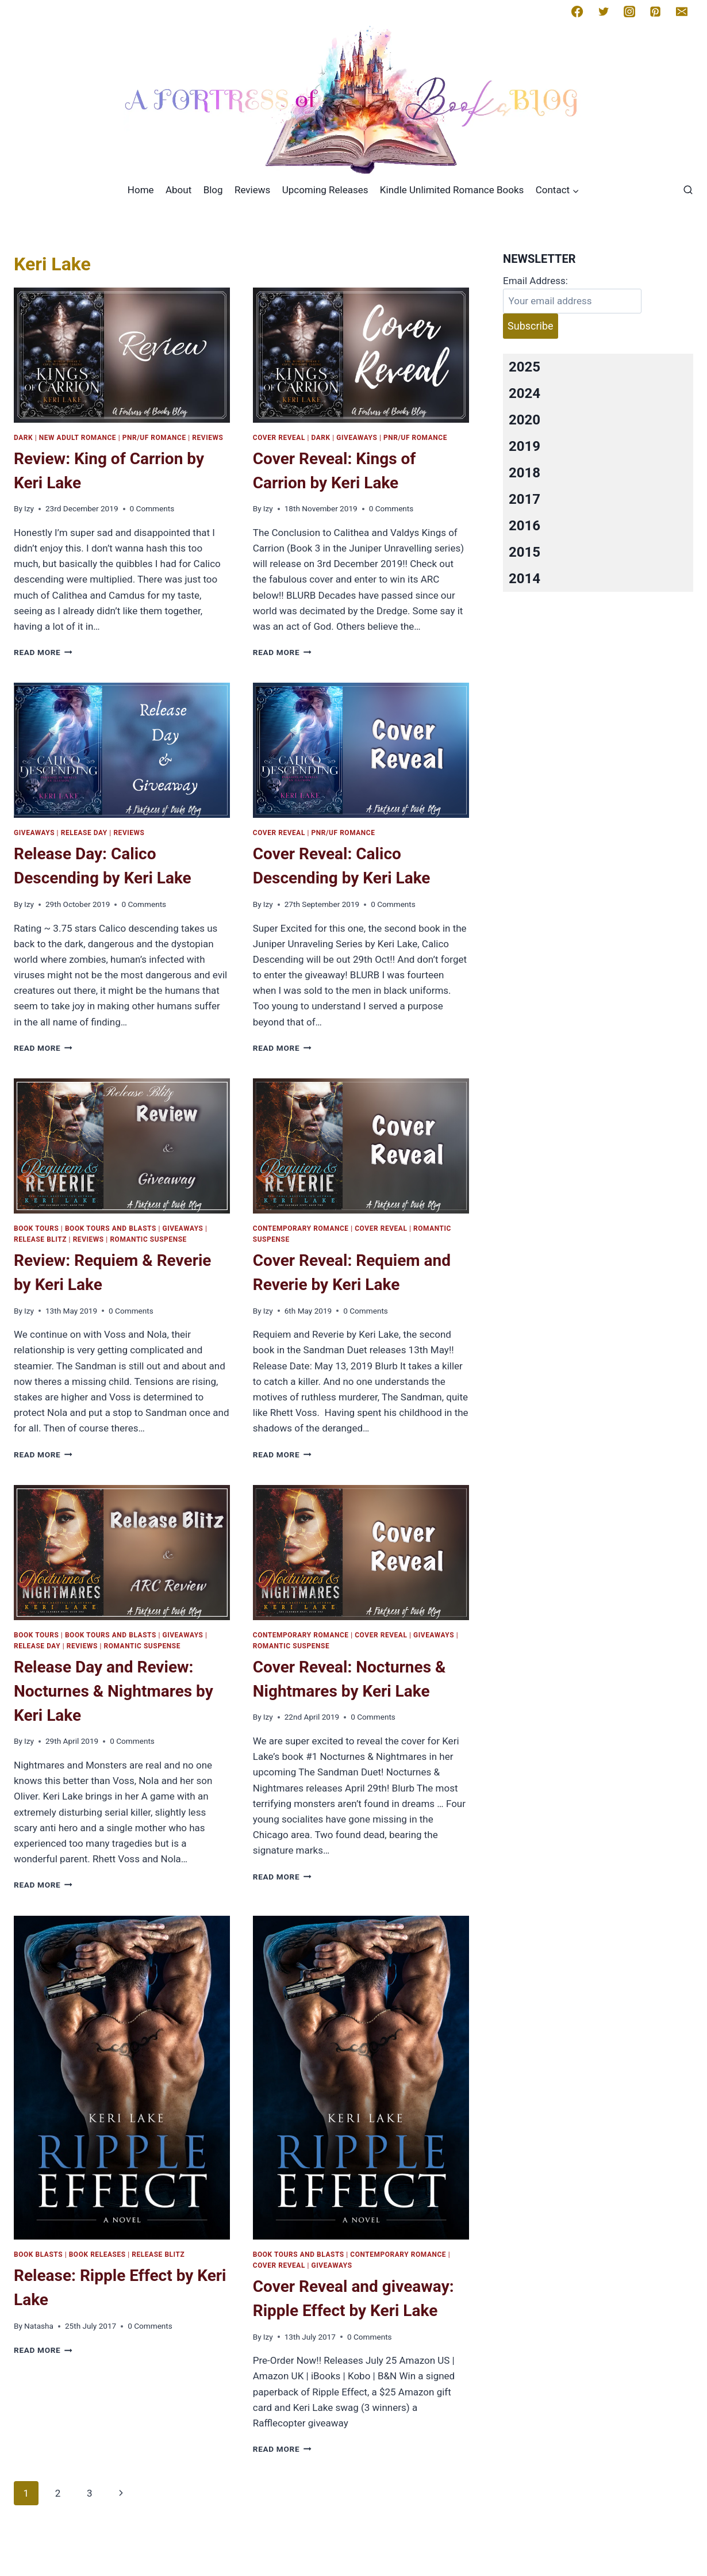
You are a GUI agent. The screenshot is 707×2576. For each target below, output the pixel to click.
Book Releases (97, 2254)
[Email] (681, 11)
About (178, 190)
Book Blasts (38, 2254)
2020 (524, 420)
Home (141, 190)
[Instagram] (629, 11)
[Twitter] (603, 11)
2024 (524, 393)
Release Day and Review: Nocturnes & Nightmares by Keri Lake (113, 1691)
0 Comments (152, 508)
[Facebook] (577, 11)
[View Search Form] (688, 190)
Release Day (84, 833)
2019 (524, 446)
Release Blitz (40, 1239)
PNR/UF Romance (154, 438)
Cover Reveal (279, 438)
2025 (524, 367)
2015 (524, 552)
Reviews (252, 190)
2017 (524, 499)
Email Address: (535, 280)
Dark (23, 438)
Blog (213, 190)
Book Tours (36, 1228)
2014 (524, 579)
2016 (524, 526)
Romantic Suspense (148, 1239)
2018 (524, 473)
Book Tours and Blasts (110, 1228)
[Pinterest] (655, 11)
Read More (43, 652)
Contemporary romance (301, 1228)
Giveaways (356, 438)
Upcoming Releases (325, 190)
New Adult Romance (77, 438)
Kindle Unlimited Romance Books (452, 190)
